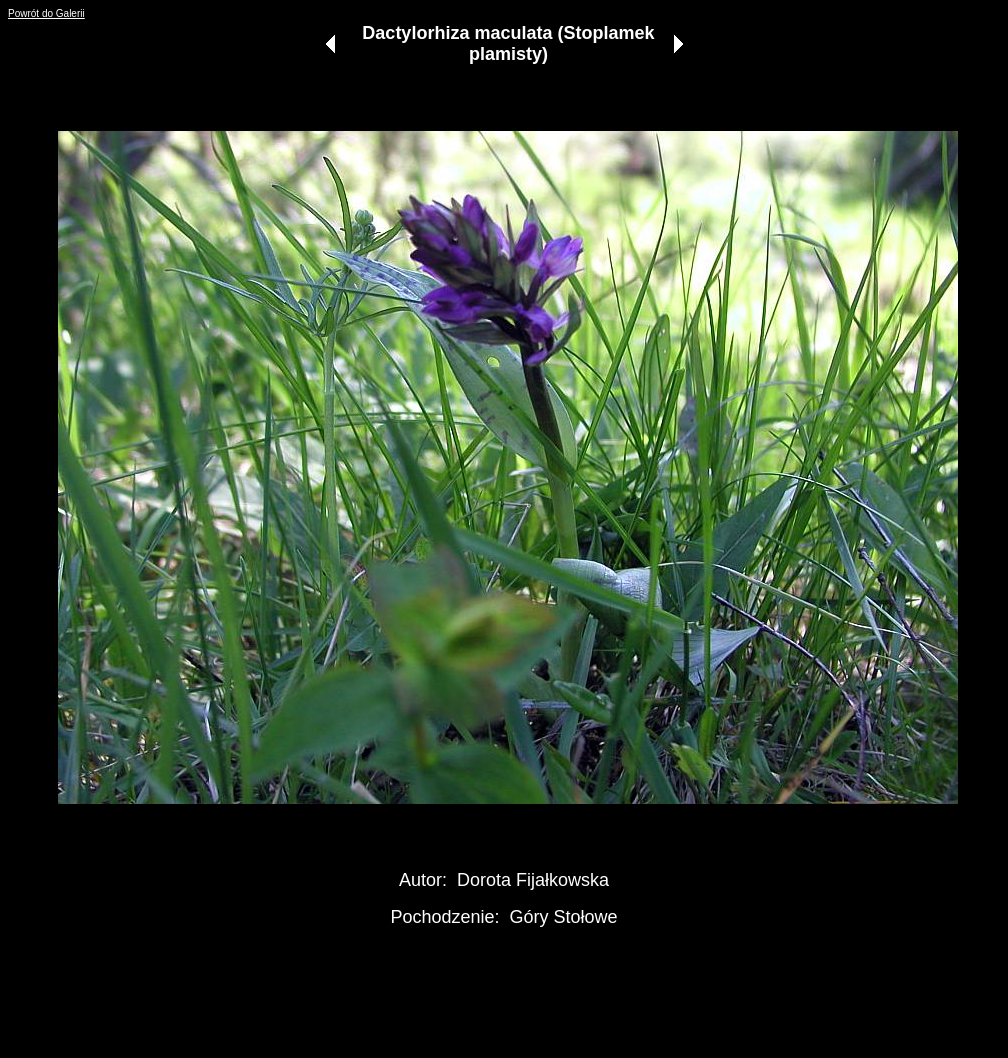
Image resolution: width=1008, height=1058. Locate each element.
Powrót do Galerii (46, 13)
